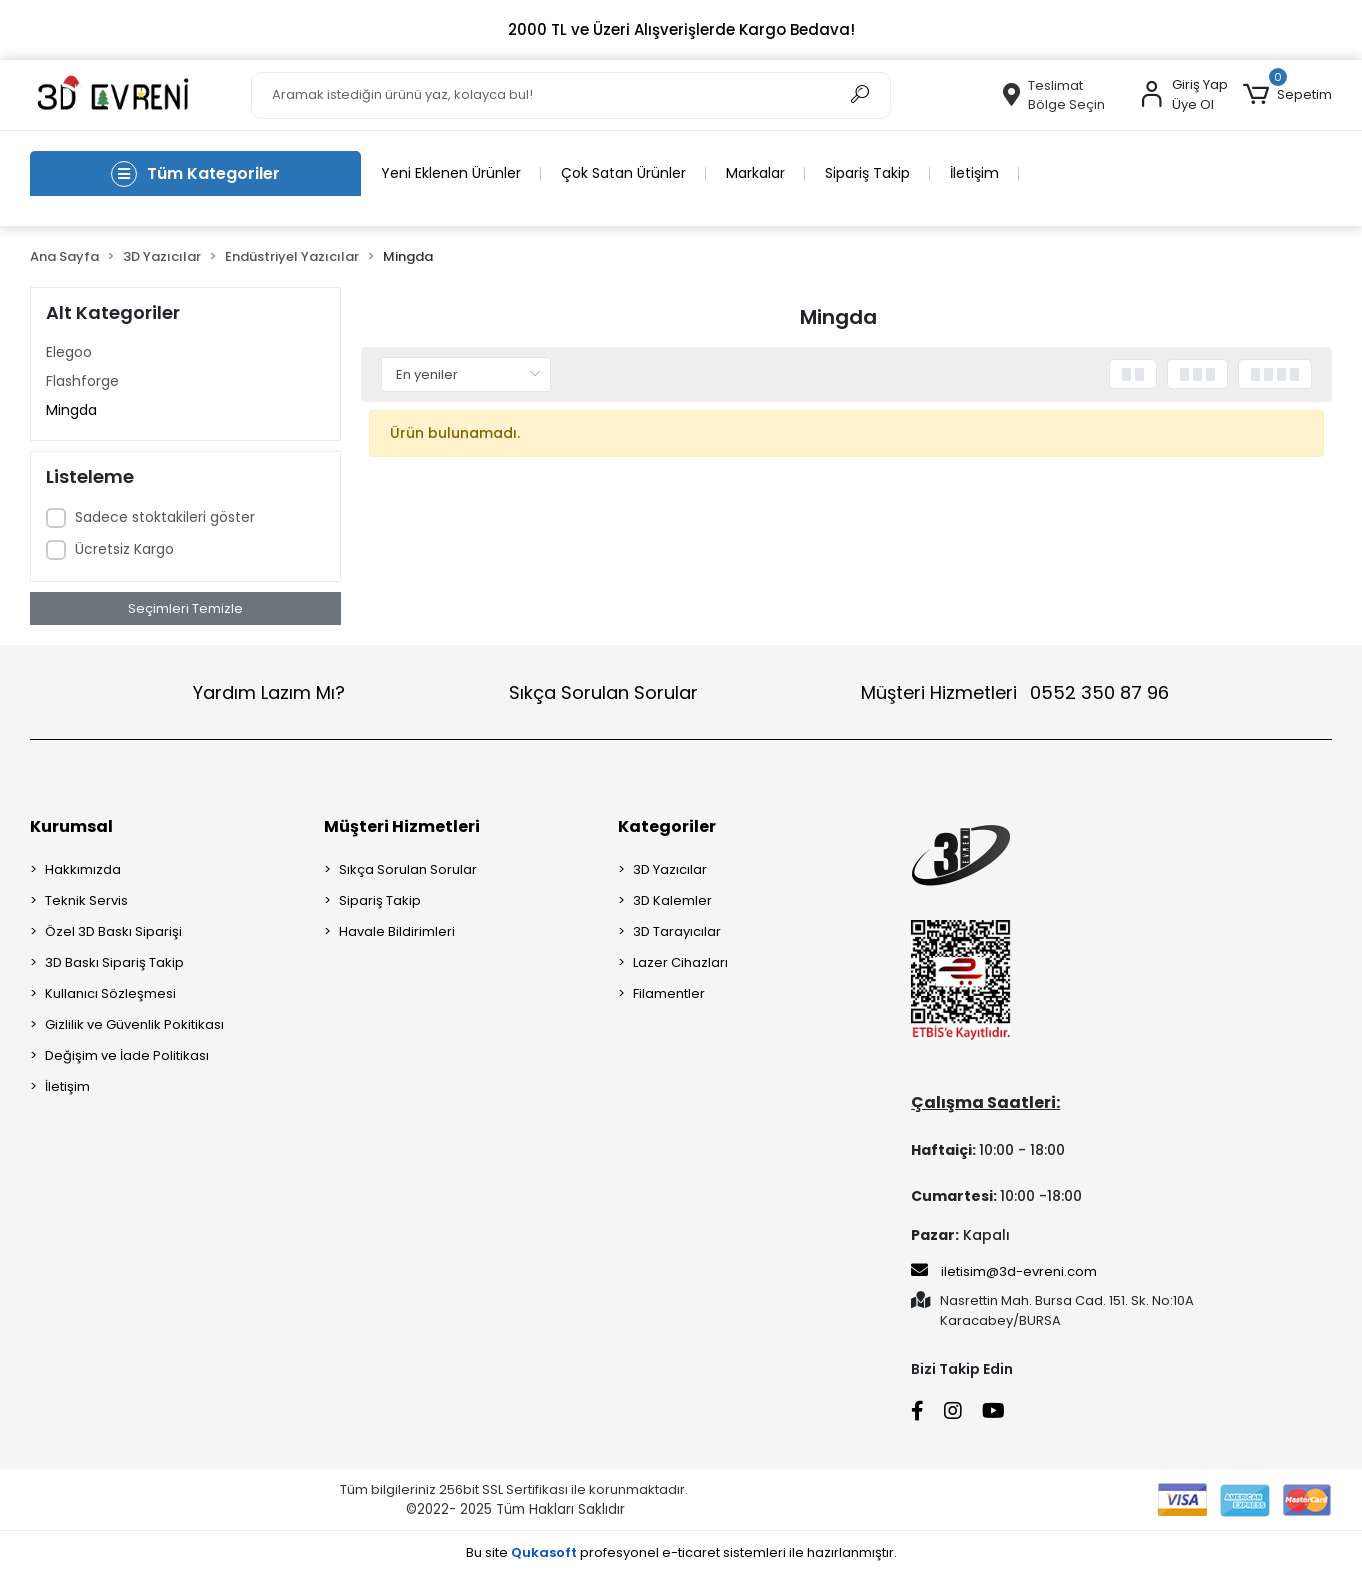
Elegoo (69, 352)
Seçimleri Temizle (185, 608)
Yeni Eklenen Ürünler (451, 173)
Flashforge (82, 381)
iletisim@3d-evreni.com (1004, 1271)
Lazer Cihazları (680, 962)
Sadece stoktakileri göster (165, 517)
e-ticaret (691, 1552)
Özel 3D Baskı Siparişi (113, 931)
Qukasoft (544, 1552)
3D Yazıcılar (670, 869)
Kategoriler (667, 826)
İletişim (974, 173)
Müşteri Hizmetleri (1015, 692)
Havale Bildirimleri (397, 931)
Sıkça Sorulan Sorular (603, 692)
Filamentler (669, 993)
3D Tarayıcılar (677, 931)
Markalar (755, 173)
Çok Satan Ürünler (623, 173)
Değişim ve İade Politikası (127, 1055)
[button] (1287, 95)
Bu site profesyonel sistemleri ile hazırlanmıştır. (681, 1552)
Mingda (71, 410)
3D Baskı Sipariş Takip (114, 962)
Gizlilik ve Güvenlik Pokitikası (134, 1024)
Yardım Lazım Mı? (269, 692)
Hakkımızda (83, 869)
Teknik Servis (86, 900)
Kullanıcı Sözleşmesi (110, 993)
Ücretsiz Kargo (124, 549)
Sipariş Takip (867, 173)
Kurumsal (71, 826)
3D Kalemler (672, 900)
